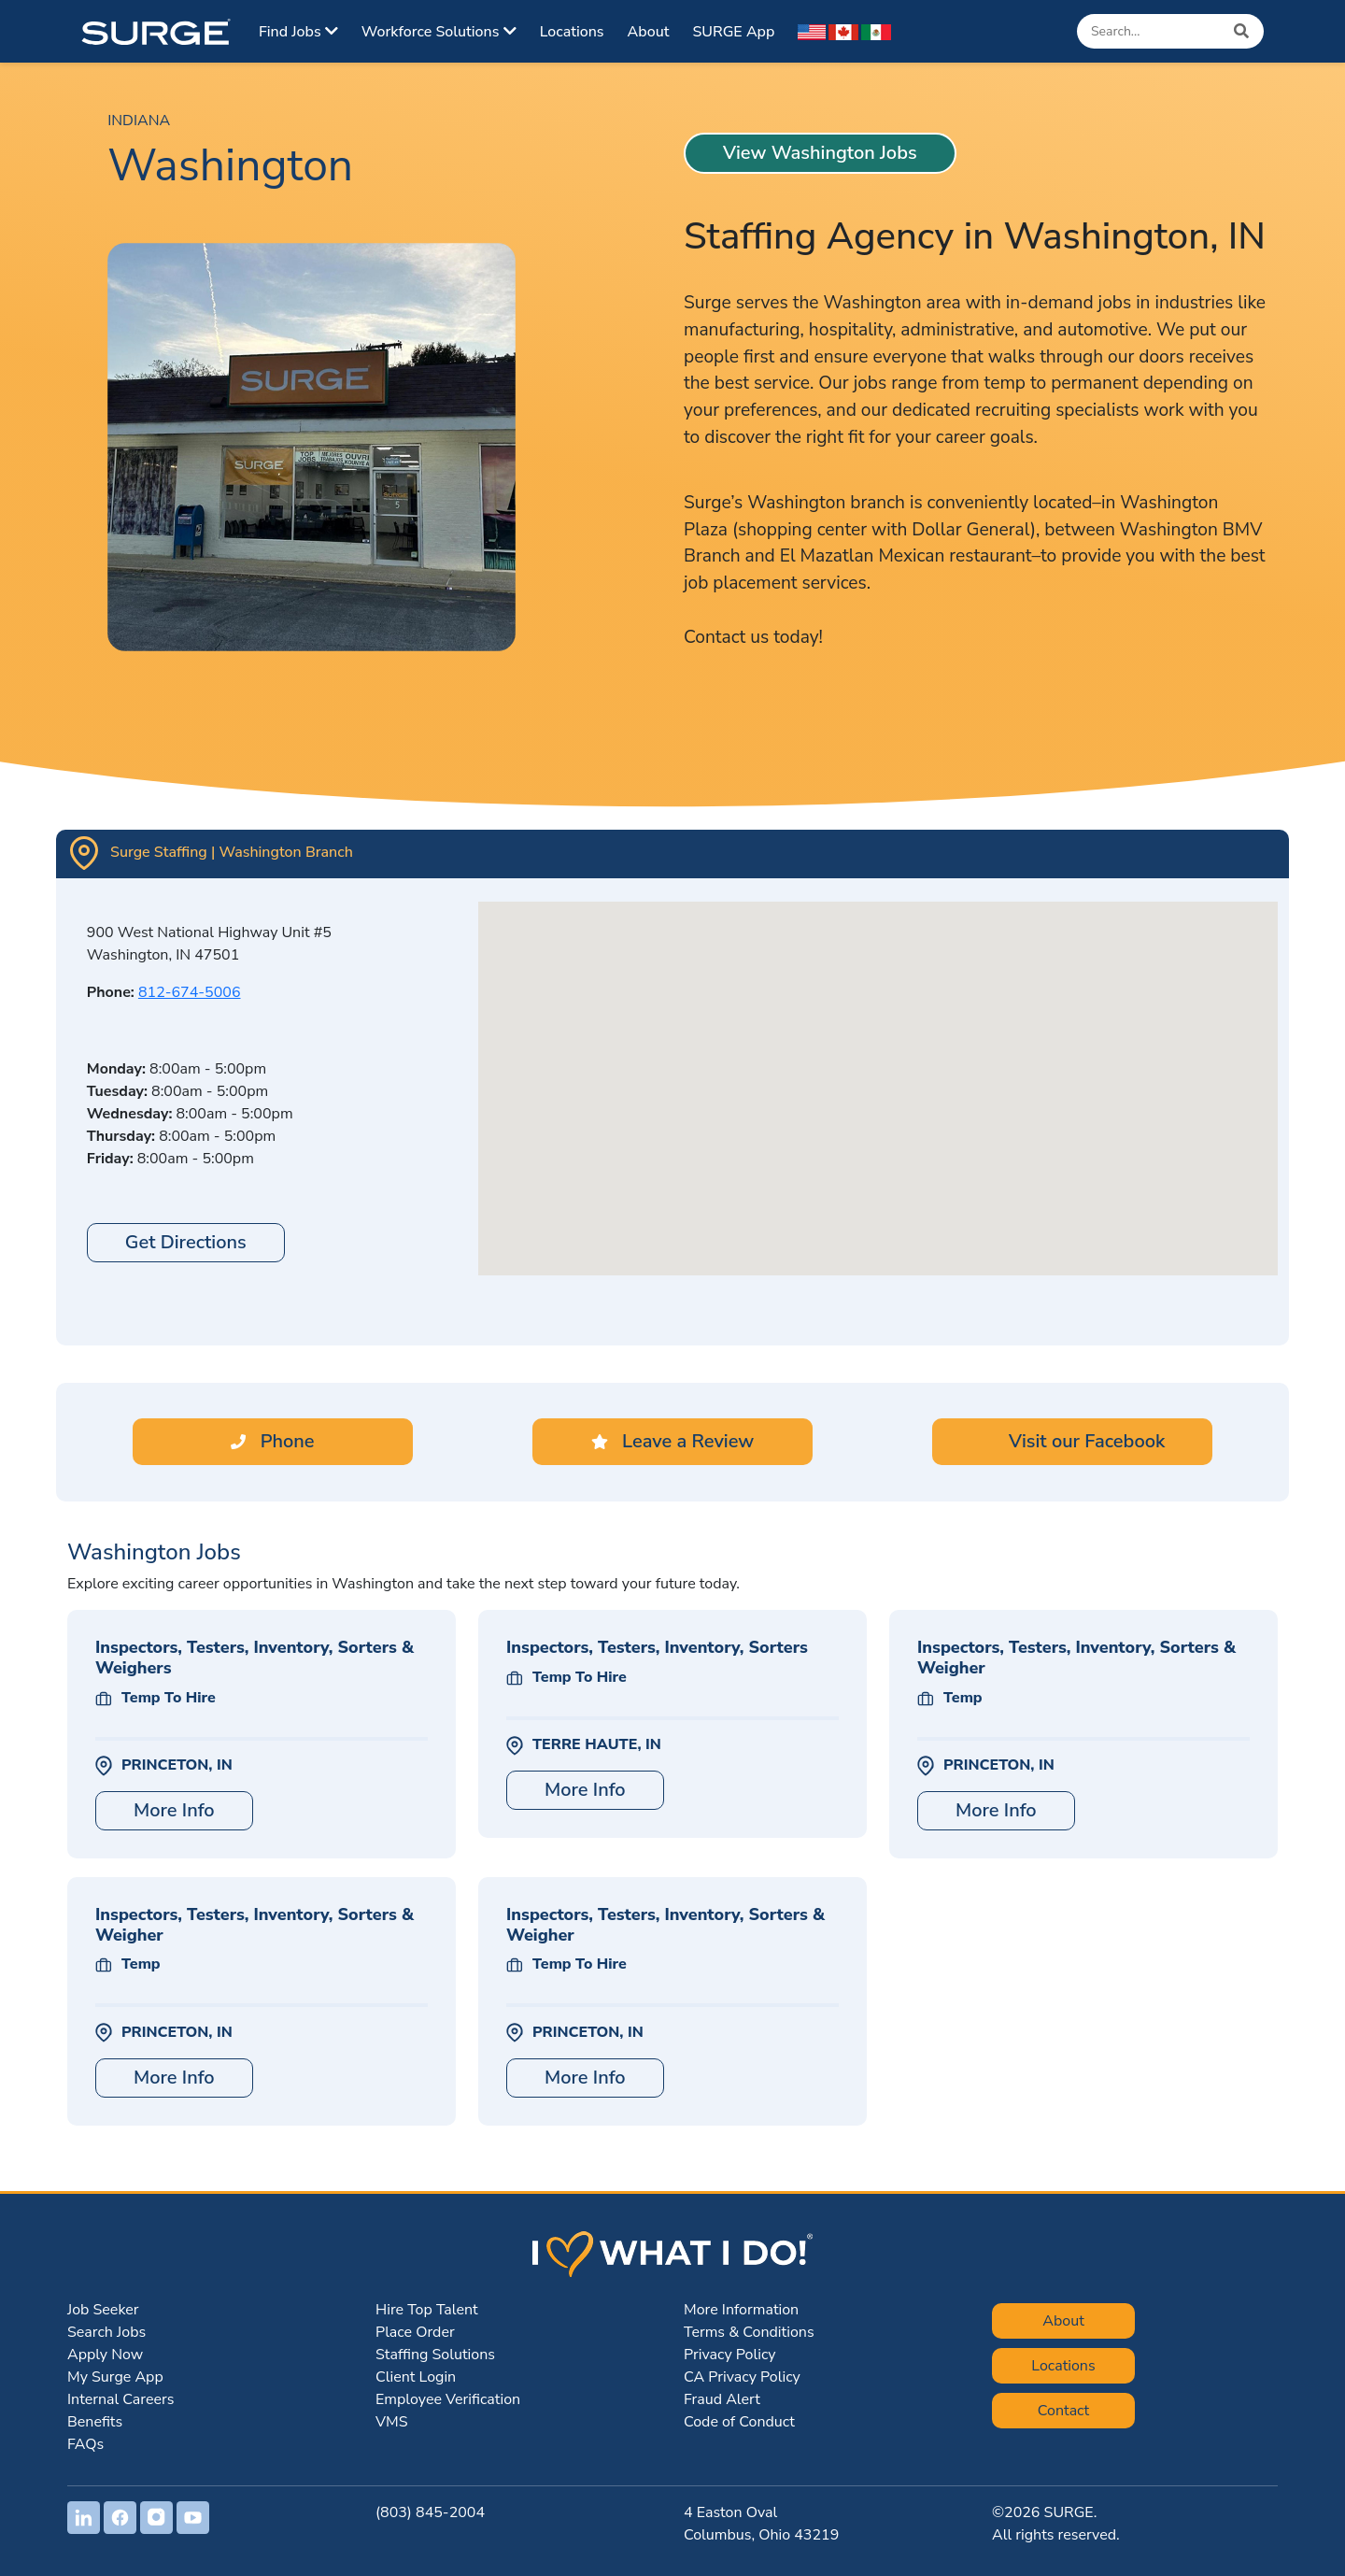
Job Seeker (102, 2309)
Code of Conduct (739, 2422)
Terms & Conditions (749, 2332)
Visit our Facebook (1073, 1441)
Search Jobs (106, 2332)
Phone (272, 1441)
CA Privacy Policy (742, 2377)
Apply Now (105, 2354)
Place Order (415, 2332)
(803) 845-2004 (430, 2512)
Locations (572, 31)
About (649, 31)
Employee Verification (447, 2399)
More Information (741, 2309)
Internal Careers (120, 2399)
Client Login (415, 2377)
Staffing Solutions (435, 2354)
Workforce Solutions (439, 31)
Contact (1063, 2410)
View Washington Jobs (820, 152)
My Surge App (115, 2377)
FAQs (85, 2444)
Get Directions (186, 1242)
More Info (174, 1810)
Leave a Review (672, 1441)
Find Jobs (298, 31)
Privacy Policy (730, 2354)
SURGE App (733, 31)
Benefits (94, 2422)
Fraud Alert (722, 2399)
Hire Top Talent (426, 2309)
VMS (391, 2422)
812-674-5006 (189, 992)
